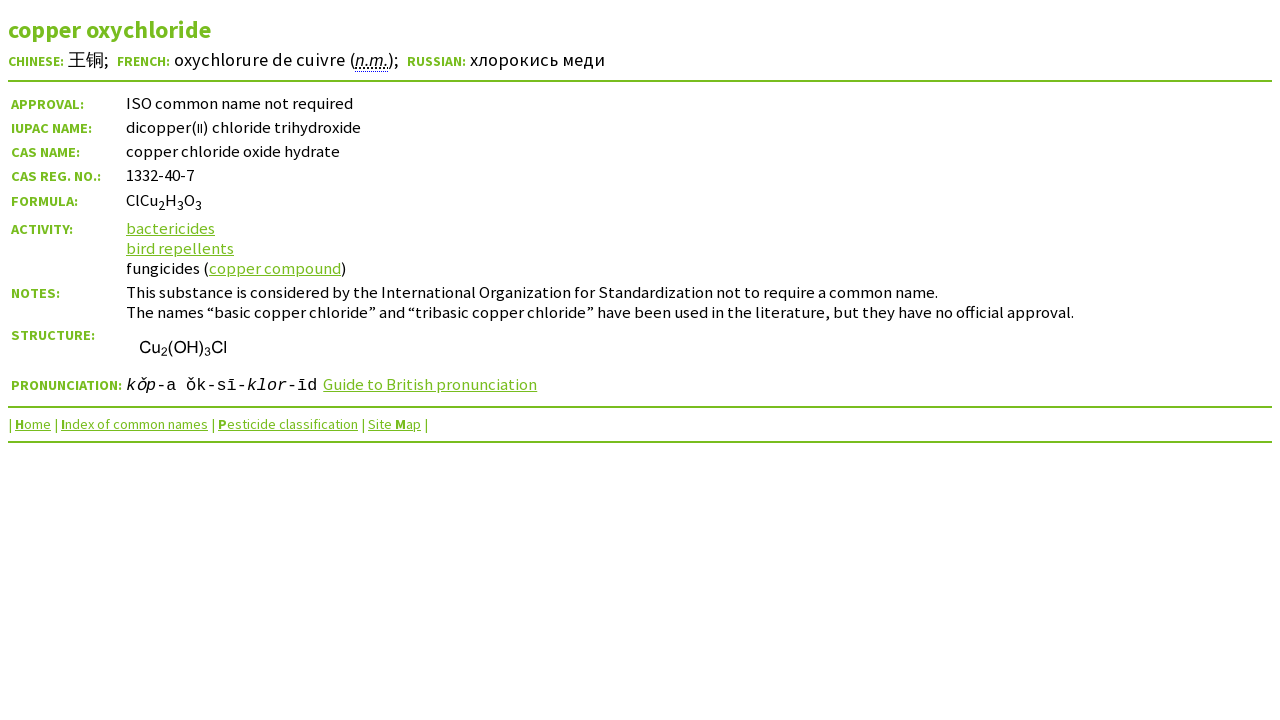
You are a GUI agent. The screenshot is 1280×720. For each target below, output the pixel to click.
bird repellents (180, 248)
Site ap (394, 424)
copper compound (275, 268)
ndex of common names (134, 424)
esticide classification (288, 424)
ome (33, 424)
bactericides (170, 228)
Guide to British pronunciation (430, 384)
